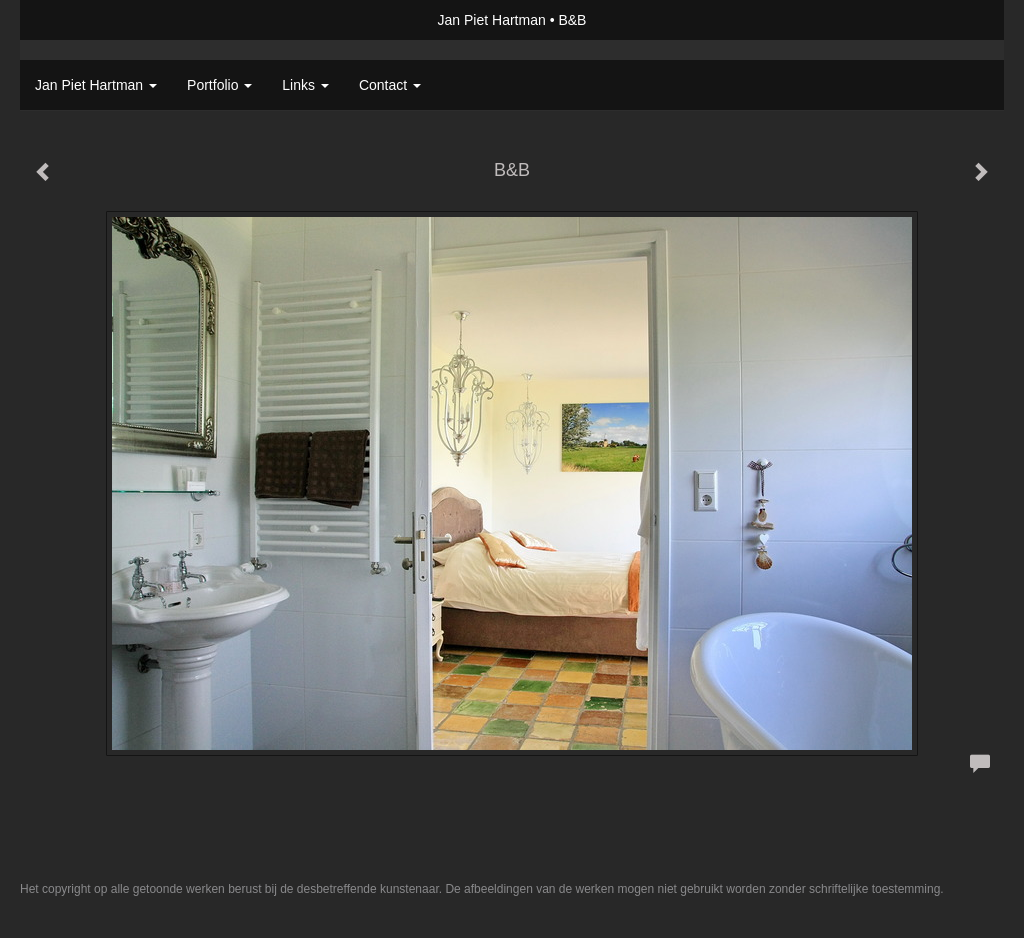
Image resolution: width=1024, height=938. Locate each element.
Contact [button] (390, 85)
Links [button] (305, 85)
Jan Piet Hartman (492, 20)
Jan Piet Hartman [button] (96, 85)
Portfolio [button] (219, 85)
